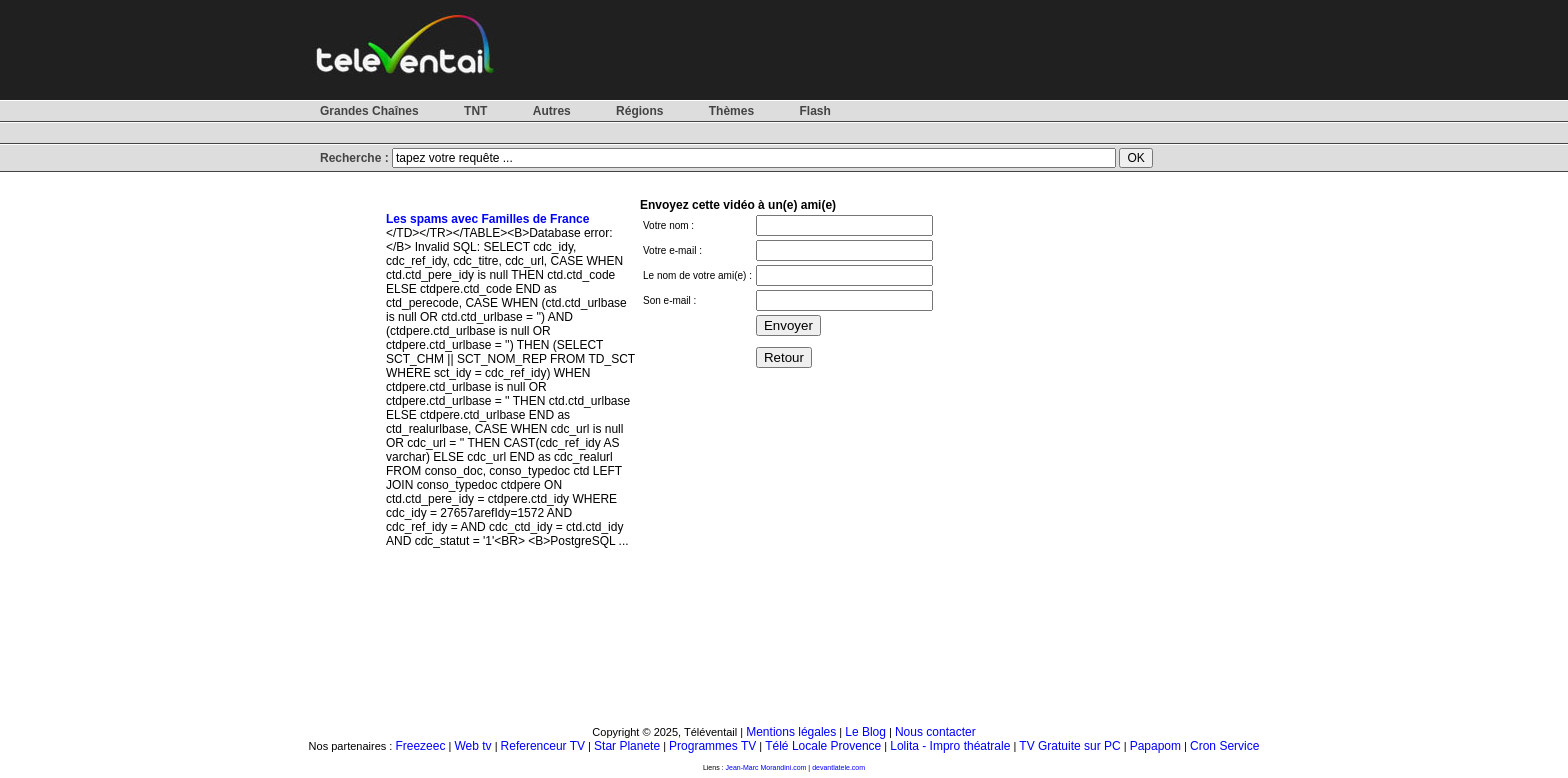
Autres (552, 111)
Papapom (1155, 746)
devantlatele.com (838, 767)
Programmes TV (712, 746)
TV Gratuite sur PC (1069, 746)
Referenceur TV (543, 746)
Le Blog (865, 732)
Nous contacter (935, 732)
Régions (639, 111)
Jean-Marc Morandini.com (766, 767)
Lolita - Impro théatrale (950, 746)
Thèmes (731, 111)
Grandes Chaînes (369, 111)
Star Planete (627, 746)
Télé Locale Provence (823, 746)
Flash (814, 111)
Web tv (472, 746)
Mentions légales (791, 732)
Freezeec (420, 746)
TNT (475, 111)
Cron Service (1224, 746)
